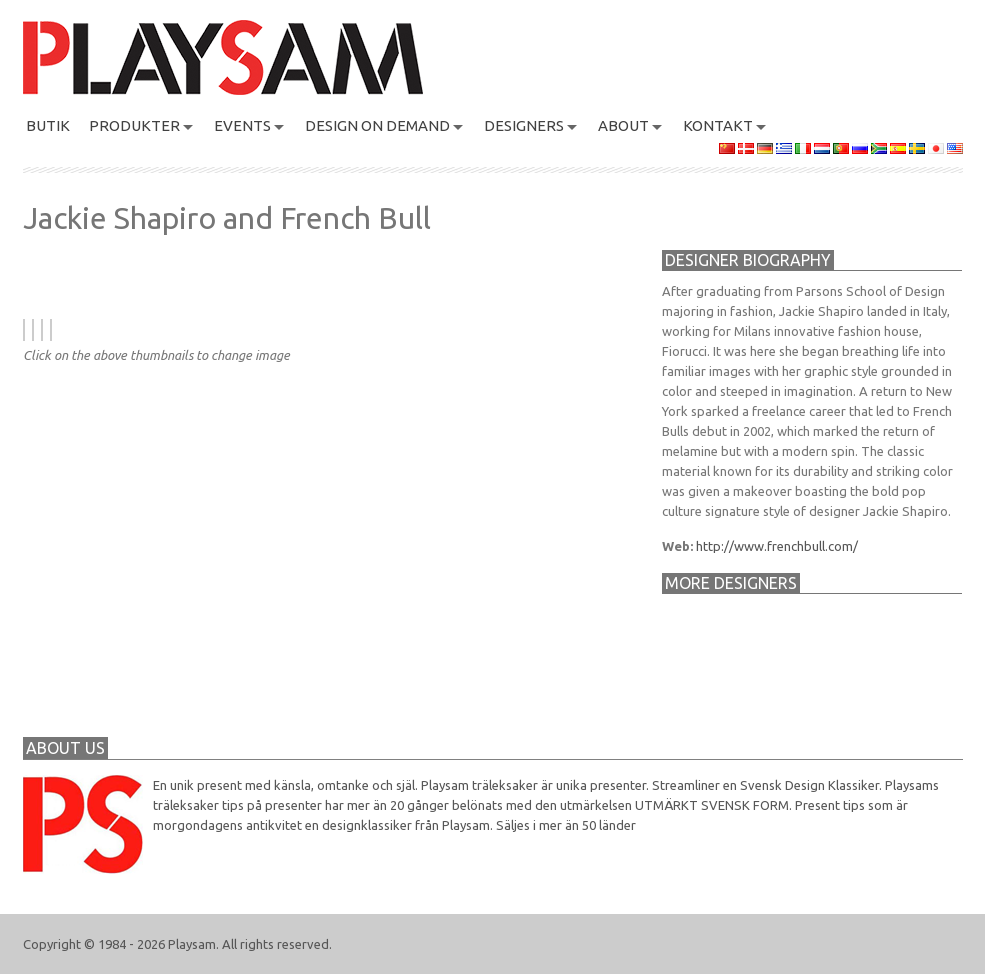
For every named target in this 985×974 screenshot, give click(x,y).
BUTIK (48, 125)
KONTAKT (718, 125)
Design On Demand (377, 125)
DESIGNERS (524, 125)
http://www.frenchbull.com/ (777, 546)
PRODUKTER (134, 125)
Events (242, 125)
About (623, 125)
